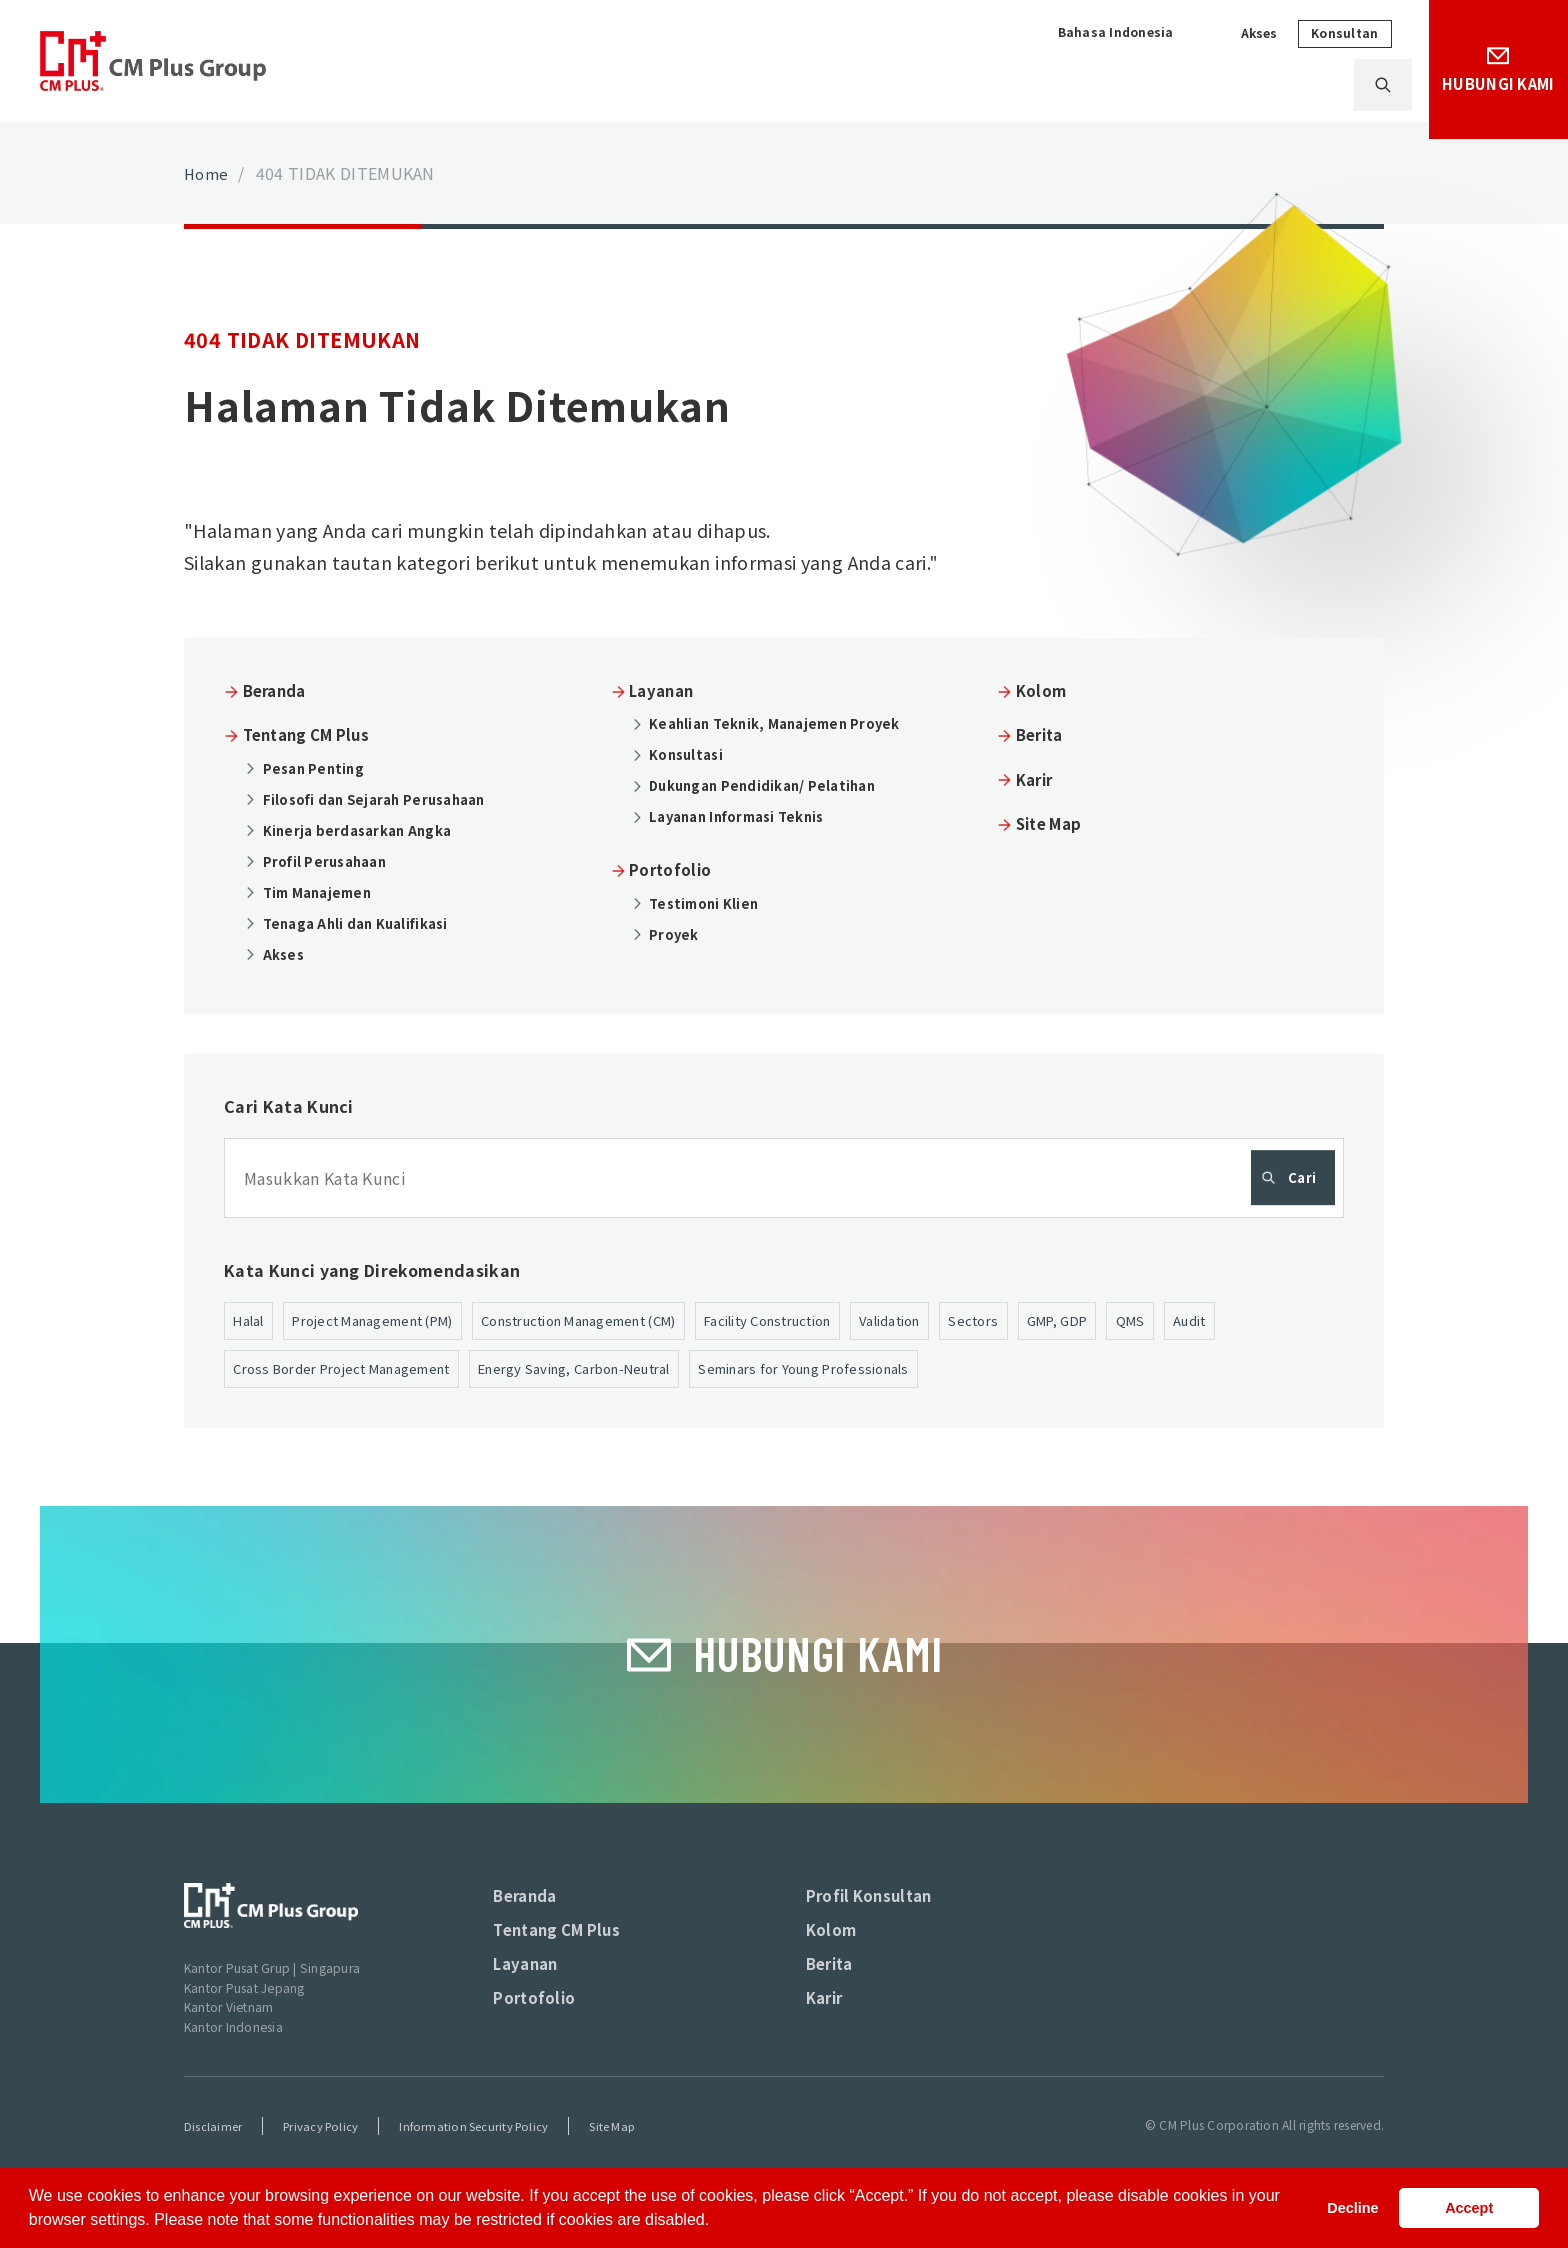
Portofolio (1011, 85)
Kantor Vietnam (231, 2038)
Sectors (1065, 1321)
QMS (1234, 1321)
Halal (251, 1321)
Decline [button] (1352, 2208)
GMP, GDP (1155, 1321)
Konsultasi (690, 754)
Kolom (1119, 85)
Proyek (676, 933)
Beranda (279, 690)
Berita (1211, 85)
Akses (1245, 33)
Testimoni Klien (708, 902)
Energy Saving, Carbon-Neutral (614, 1372)
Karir (1299, 85)
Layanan (893, 85)
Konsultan (1330, 32)
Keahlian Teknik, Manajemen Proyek (783, 723)
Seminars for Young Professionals (870, 1372)
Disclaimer (213, 2157)
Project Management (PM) (389, 1321)
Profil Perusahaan (330, 860)
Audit (1296, 1321)
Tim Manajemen (323, 891)
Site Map (1053, 822)
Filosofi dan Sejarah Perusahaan (382, 798)
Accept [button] (1469, 2208)
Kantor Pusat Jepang (249, 2019)
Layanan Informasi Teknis (746, 816)
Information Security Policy (482, 2157)
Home (207, 173)
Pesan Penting (317, 767)
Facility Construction (836, 1321)
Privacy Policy (323, 2157)
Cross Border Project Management (355, 1372)
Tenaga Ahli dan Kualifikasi (363, 922)
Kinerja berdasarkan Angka (363, 829)
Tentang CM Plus (750, 85)
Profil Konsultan (873, 1923)
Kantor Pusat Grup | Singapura (277, 1999)
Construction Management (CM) (622, 1321)
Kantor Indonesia (236, 2058)
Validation (974, 1321)
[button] (717, 2222)
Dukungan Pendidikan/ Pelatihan (770, 785)
